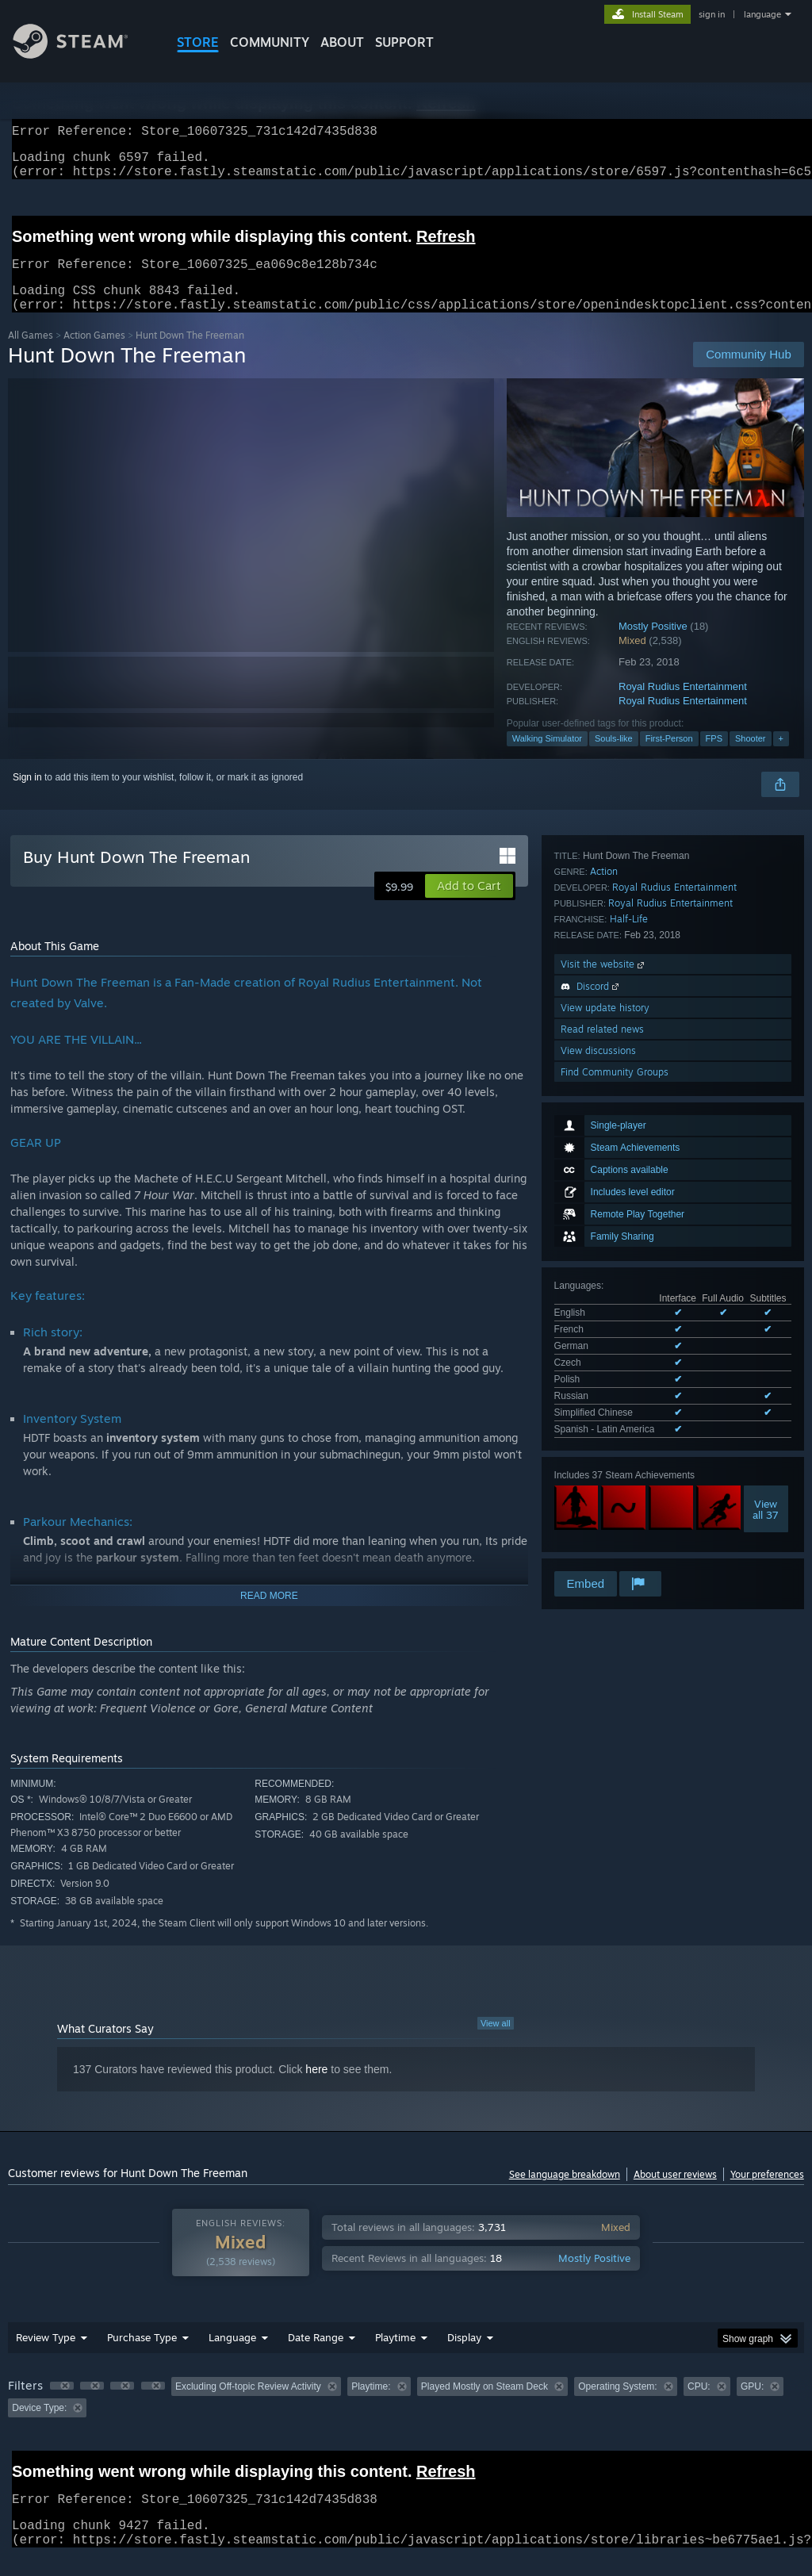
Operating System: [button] (617, 2405)
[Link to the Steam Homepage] (82, 54)
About (342, 42)
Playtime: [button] (370, 2405)
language (762, 14)
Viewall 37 (766, 1226)
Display (464, 2356)
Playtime (395, 2356)
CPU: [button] (699, 2405)
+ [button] (781, 757)
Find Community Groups (614, 1512)
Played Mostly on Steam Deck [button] (484, 2405)
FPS (714, 757)
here (316, 2088)
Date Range (315, 2356)
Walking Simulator (547, 757)
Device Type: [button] (39, 2426)
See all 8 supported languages (618, 1149)
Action (604, 1311)
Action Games (94, 354)
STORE (198, 42)
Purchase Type (142, 2356)
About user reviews (675, 2193)
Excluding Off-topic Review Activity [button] (248, 2405)
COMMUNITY (269, 42)
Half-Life (629, 1359)
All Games (30, 354)
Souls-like (614, 757)
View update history (605, 1448)
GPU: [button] (752, 2405)
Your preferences (767, 2193)
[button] (469, 905)
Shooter (750, 757)
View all (496, 2042)
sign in (712, 14)
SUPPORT (404, 42)
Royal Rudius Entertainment (683, 705)
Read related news (602, 1469)
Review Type (45, 2356)
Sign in (27, 796)
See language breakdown (564, 2193)
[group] (406, 2416)
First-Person (669, 757)
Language (232, 2356)
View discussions (598, 1491)
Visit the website (604, 1404)
